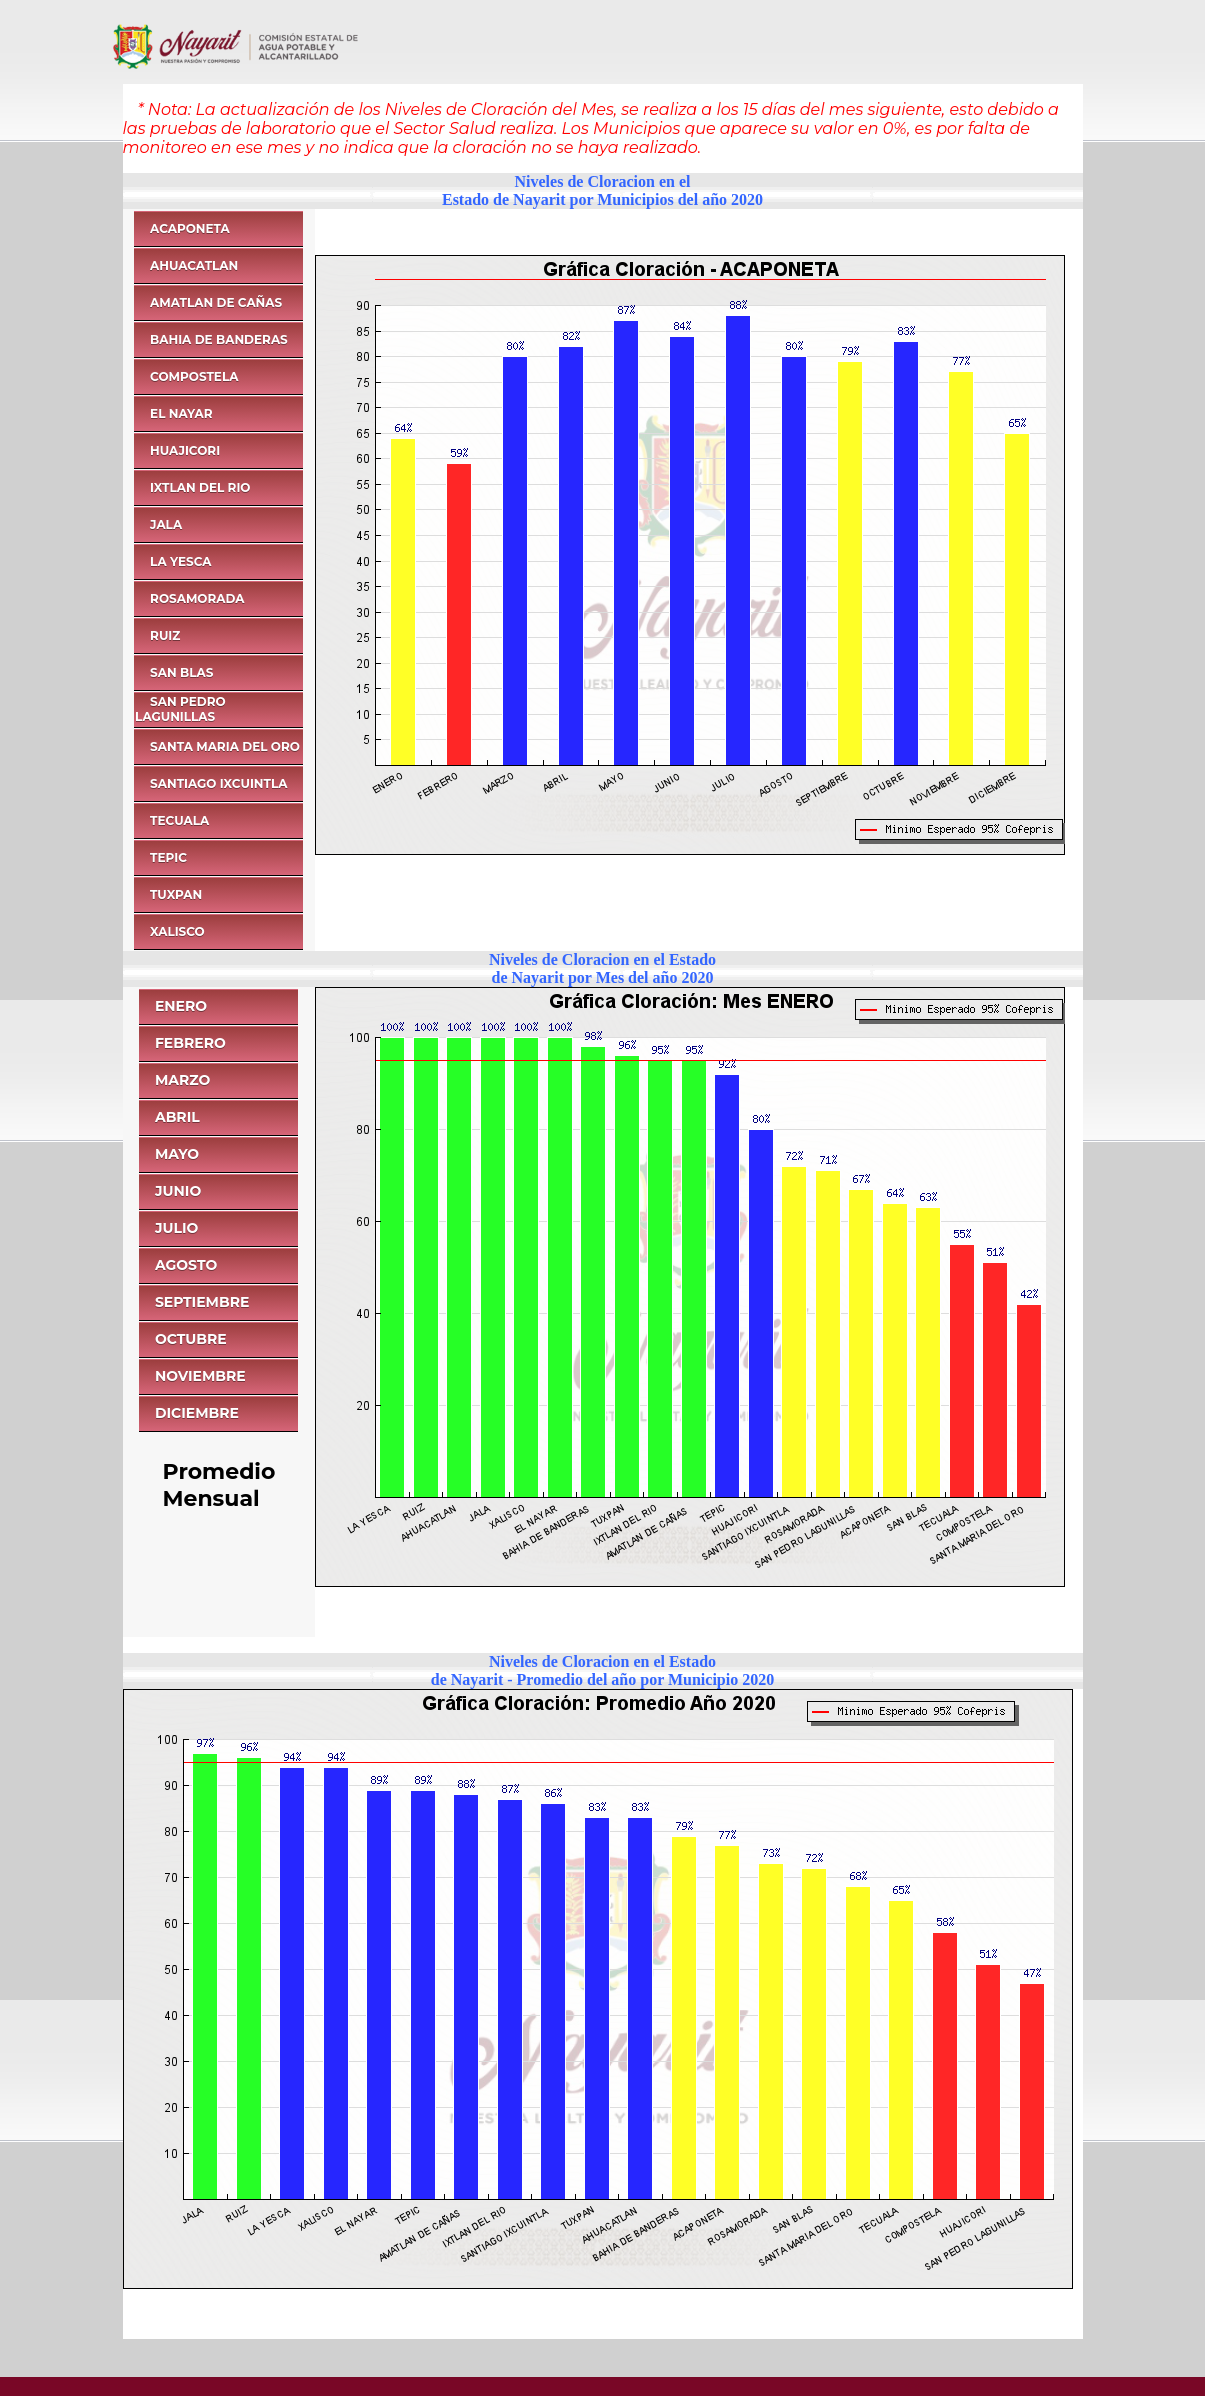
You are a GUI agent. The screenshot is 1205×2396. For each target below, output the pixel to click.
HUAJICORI (185, 450)
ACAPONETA (190, 228)
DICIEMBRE (197, 1413)
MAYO (177, 1154)
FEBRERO (190, 1043)
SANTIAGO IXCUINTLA (218, 783)
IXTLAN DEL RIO (200, 487)
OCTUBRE (191, 1339)
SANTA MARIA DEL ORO (225, 746)
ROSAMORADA (197, 598)
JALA (166, 524)
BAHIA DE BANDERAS (219, 339)
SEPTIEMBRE (202, 1302)
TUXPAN (176, 894)
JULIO (176, 1228)
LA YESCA (180, 561)
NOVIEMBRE (200, 1376)
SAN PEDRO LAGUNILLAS (180, 709)
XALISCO (177, 931)
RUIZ (165, 635)
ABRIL (177, 1117)
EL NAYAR (181, 413)
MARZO (183, 1080)
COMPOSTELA (194, 376)
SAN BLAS (181, 672)
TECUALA (179, 820)
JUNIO (178, 1191)
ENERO (181, 1006)
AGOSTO (186, 1265)
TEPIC (168, 857)
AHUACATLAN (194, 265)
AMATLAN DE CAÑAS (216, 302)
